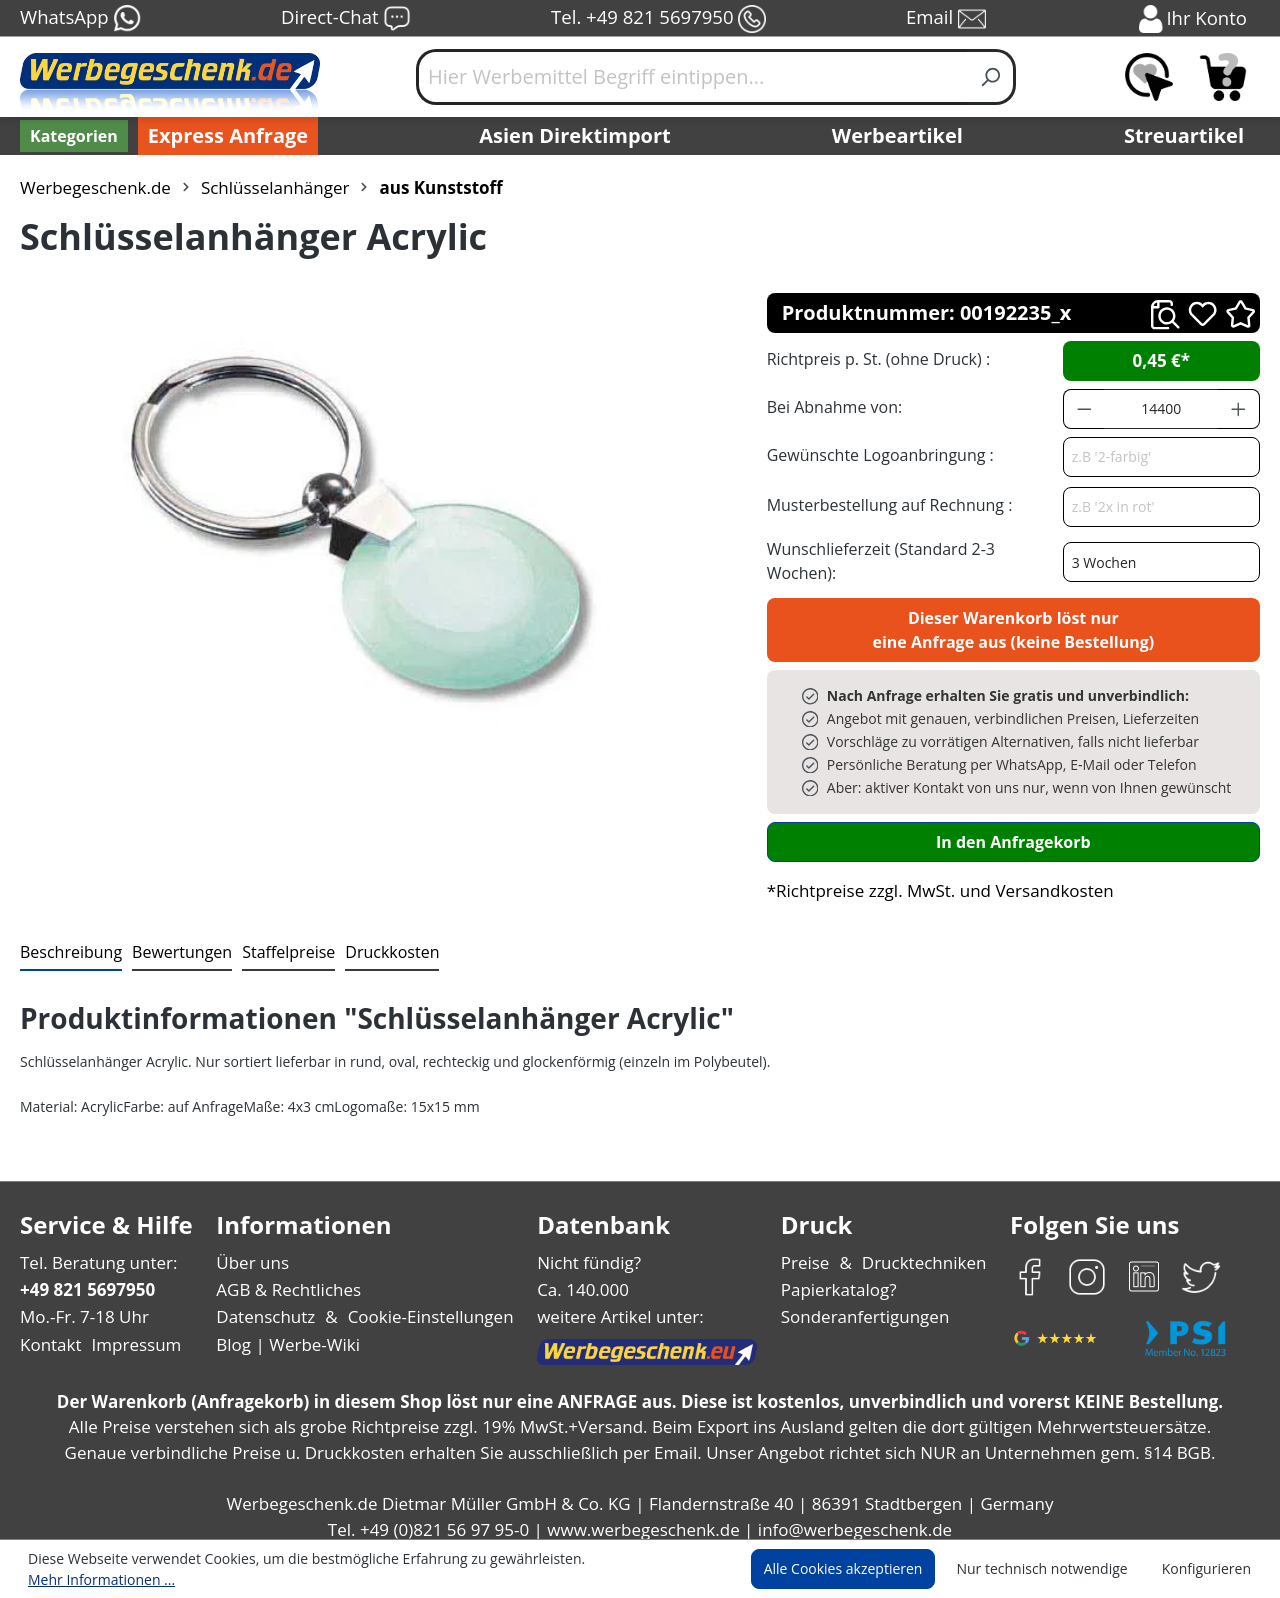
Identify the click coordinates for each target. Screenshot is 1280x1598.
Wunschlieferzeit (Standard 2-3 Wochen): (913, 554)
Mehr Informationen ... (635, 1570)
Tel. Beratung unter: (94, 1251)
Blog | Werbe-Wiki (285, 1333)
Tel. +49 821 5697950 (658, 19)
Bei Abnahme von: (832, 406)
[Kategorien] (72, 136)
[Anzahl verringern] (1084, 409)
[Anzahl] (1161, 409)
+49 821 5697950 (86, 1278)
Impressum (130, 1333)
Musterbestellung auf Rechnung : (884, 504)
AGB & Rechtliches (290, 1278)
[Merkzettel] (1149, 77)
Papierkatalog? (840, 1278)
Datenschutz (265, 1305)
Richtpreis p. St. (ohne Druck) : (876, 358)
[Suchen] (991, 77)
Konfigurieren (1209, 1570)
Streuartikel (1189, 136)
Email (948, 19)
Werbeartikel (900, 136)
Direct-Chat (345, 19)
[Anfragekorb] (1223, 77)
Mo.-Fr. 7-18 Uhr (82, 1305)
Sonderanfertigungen (863, 1305)
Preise (808, 1251)
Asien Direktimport (575, 136)
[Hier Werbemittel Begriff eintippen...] (692, 77)
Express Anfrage (223, 136)
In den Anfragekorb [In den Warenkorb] (1013, 830)
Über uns (252, 1251)
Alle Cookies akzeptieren (862, 1570)
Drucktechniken (921, 1251)
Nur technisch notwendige (1053, 1570)
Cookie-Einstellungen (424, 1305)
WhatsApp (79, 19)
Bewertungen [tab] (175, 940)
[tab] (69, 942)
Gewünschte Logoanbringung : (876, 454)
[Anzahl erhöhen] (1239, 409)
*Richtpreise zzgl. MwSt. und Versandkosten (934, 879)
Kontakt (49, 1333)
